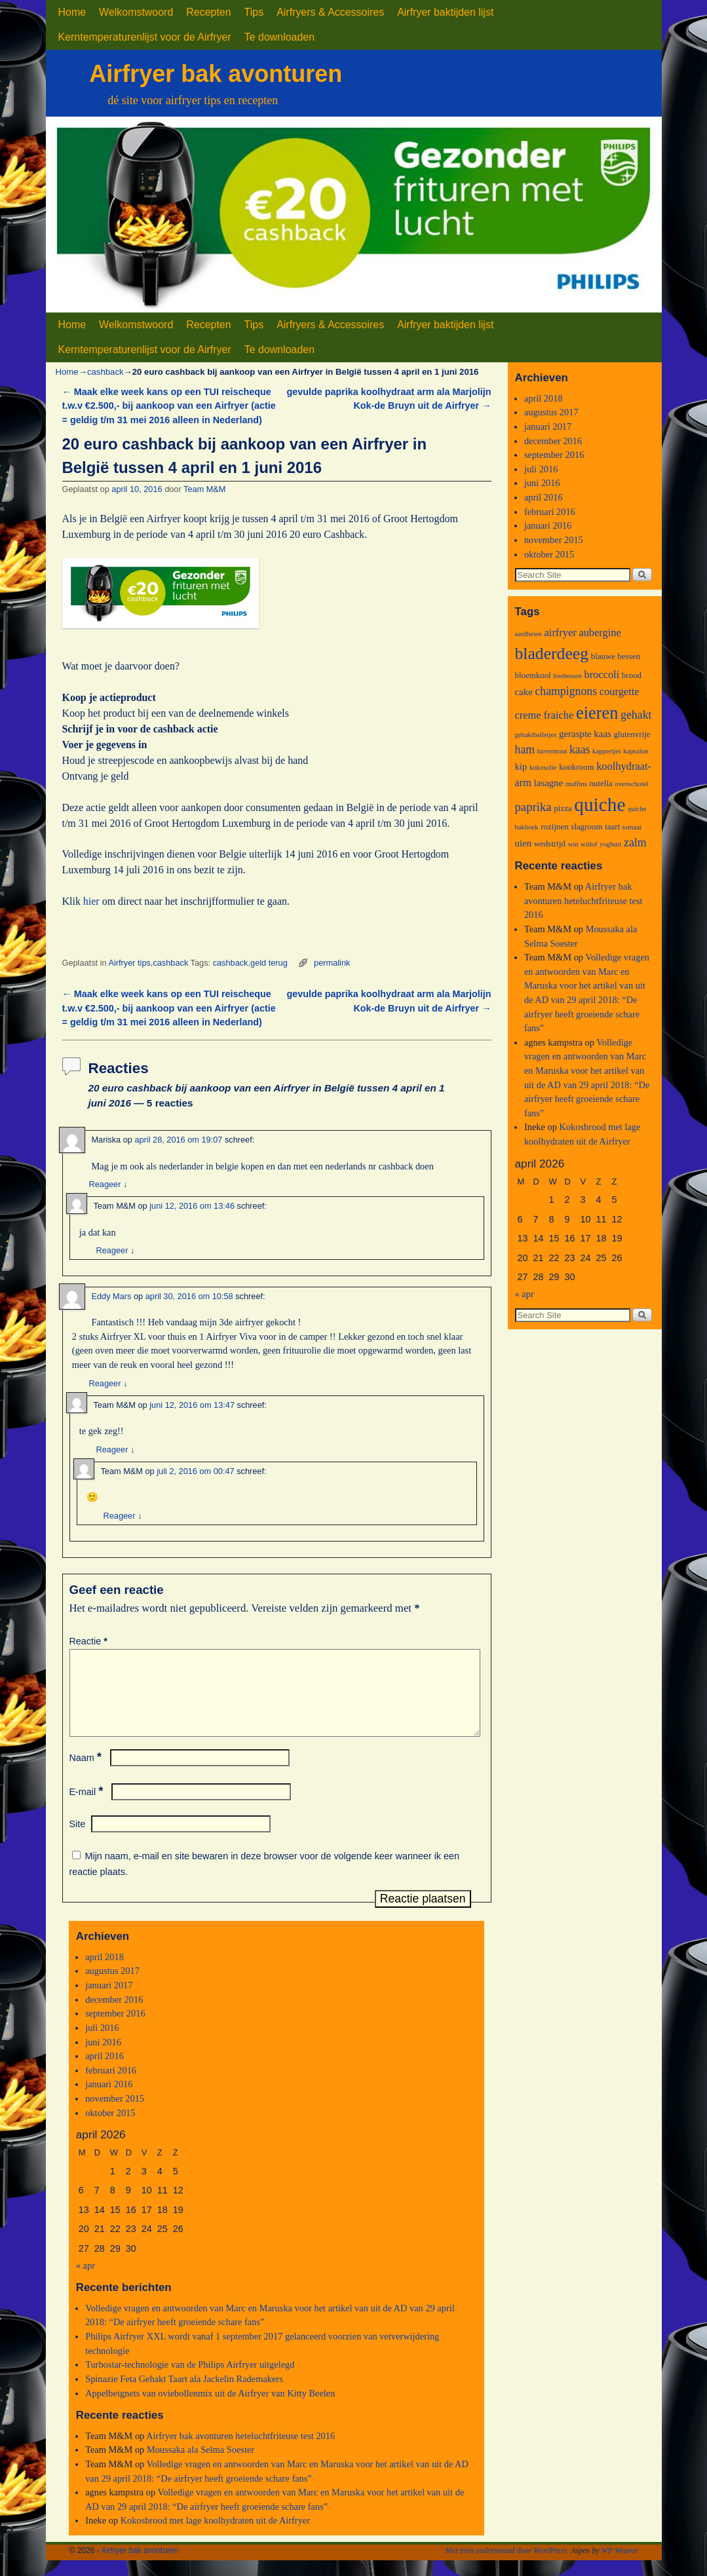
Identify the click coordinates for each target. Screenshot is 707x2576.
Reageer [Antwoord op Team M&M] (115, 1250)
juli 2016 (102, 2043)
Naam (87, 1773)
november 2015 (114, 2114)
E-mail (87, 1807)
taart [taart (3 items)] (612, 826)
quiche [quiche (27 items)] (599, 804)
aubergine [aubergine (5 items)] (600, 632)
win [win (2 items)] (573, 844)
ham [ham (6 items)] (525, 749)
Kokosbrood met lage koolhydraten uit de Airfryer (215, 2536)
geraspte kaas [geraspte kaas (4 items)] (585, 734)
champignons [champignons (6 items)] (566, 691)
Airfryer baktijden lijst (445, 12)
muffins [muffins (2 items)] (576, 783)
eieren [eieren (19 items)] (597, 713)
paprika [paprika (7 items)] (533, 807)
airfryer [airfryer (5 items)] (561, 632)
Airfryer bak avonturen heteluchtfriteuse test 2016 (240, 2451)
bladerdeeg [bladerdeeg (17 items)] (552, 653)
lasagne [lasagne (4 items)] (549, 783)
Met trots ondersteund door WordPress (506, 2566)
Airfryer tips (129, 963)
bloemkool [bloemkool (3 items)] (533, 675)
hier (91, 901)
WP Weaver (620, 2566)
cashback (105, 372)
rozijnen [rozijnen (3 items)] (555, 826)
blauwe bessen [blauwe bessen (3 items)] (615, 656)
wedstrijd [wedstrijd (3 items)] (549, 843)
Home (72, 12)
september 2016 (115, 2029)
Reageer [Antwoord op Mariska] (108, 1184)
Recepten (208, 12)
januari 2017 (108, 2001)
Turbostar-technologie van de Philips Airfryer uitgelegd (189, 2380)
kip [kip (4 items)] (521, 766)
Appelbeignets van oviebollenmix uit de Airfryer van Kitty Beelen (210, 2409)
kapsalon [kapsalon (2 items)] (635, 751)
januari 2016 (108, 2099)
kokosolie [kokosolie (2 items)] (542, 767)
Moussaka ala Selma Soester (200, 2465)
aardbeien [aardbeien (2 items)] (528, 633)
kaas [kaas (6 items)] (579, 749)
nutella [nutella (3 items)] (600, 783)
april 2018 (104, 1972)
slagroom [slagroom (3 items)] (586, 826)
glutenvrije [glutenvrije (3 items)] (631, 734)
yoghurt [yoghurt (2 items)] (610, 844)
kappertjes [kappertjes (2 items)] (606, 751)
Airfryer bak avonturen (215, 73)
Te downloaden (279, 37)
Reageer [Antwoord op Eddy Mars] (108, 1383)
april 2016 (104, 2071)
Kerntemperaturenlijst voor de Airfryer (144, 37)
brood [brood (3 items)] (631, 675)
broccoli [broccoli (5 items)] (601, 674)
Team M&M (204, 489)
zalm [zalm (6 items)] (635, 842)
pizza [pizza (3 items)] (562, 808)
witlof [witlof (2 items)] (589, 844)
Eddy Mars (112, 1296)
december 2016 (114, 2015)
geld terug (269, 963)
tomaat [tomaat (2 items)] (631, 827)
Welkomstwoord (136, 12)
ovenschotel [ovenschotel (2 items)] (631, 783)
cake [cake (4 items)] (524, 692)
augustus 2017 (112, 1986)
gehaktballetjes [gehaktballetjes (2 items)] (536, 734)
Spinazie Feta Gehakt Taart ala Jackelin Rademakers (184, 2394)
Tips (254, 12)
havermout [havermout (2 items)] (552, 751)
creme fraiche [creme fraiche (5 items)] (544, 715)
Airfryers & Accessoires (330, 12)
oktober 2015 (110, 2128)
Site (77, 1839)
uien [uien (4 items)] (523, 843)
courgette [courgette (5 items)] (620, 691)
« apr (85, 2281)
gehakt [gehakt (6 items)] (636, 714)
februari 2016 (110, 2086)
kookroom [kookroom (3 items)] (576, 767)
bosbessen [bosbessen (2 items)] (568, 675)
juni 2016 (103, 2058)
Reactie (89, 1641)
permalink (332, 963)
